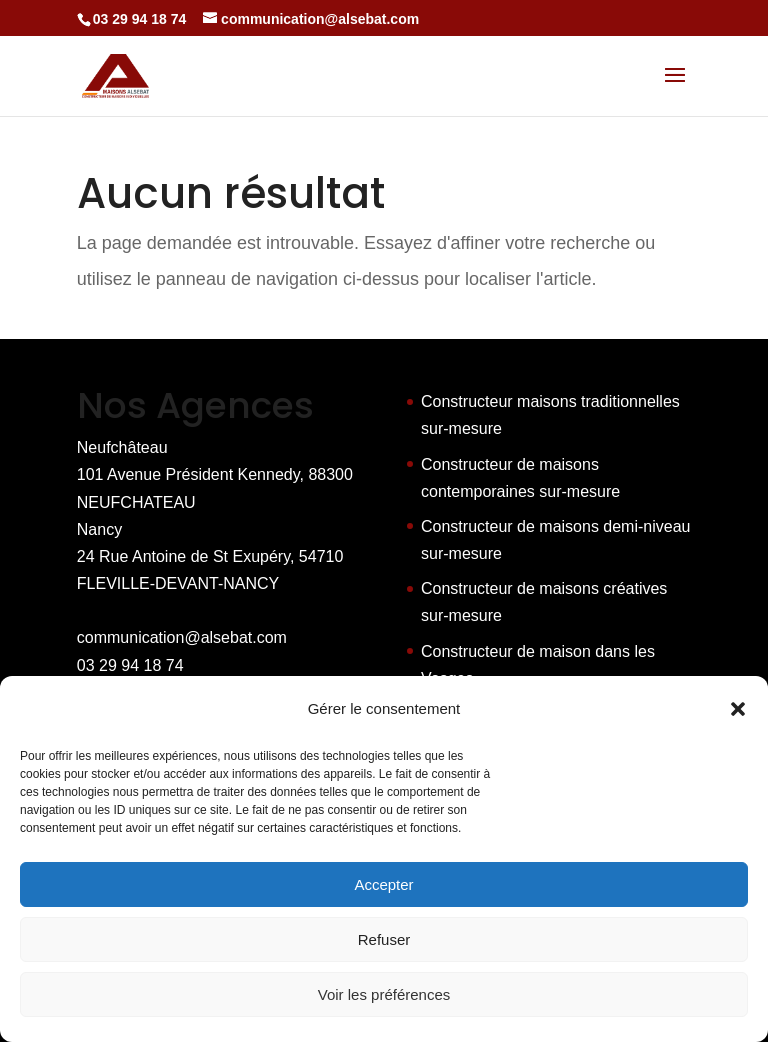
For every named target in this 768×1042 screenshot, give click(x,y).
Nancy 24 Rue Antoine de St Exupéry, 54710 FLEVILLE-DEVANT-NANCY (210, 556)
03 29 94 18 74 (130, 665)
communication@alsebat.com (182, 637)
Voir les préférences (384, 994)
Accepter (383, 884)
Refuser (384, 939)
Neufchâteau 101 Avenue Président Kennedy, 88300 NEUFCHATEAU (215, 474)
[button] (738, 709)
